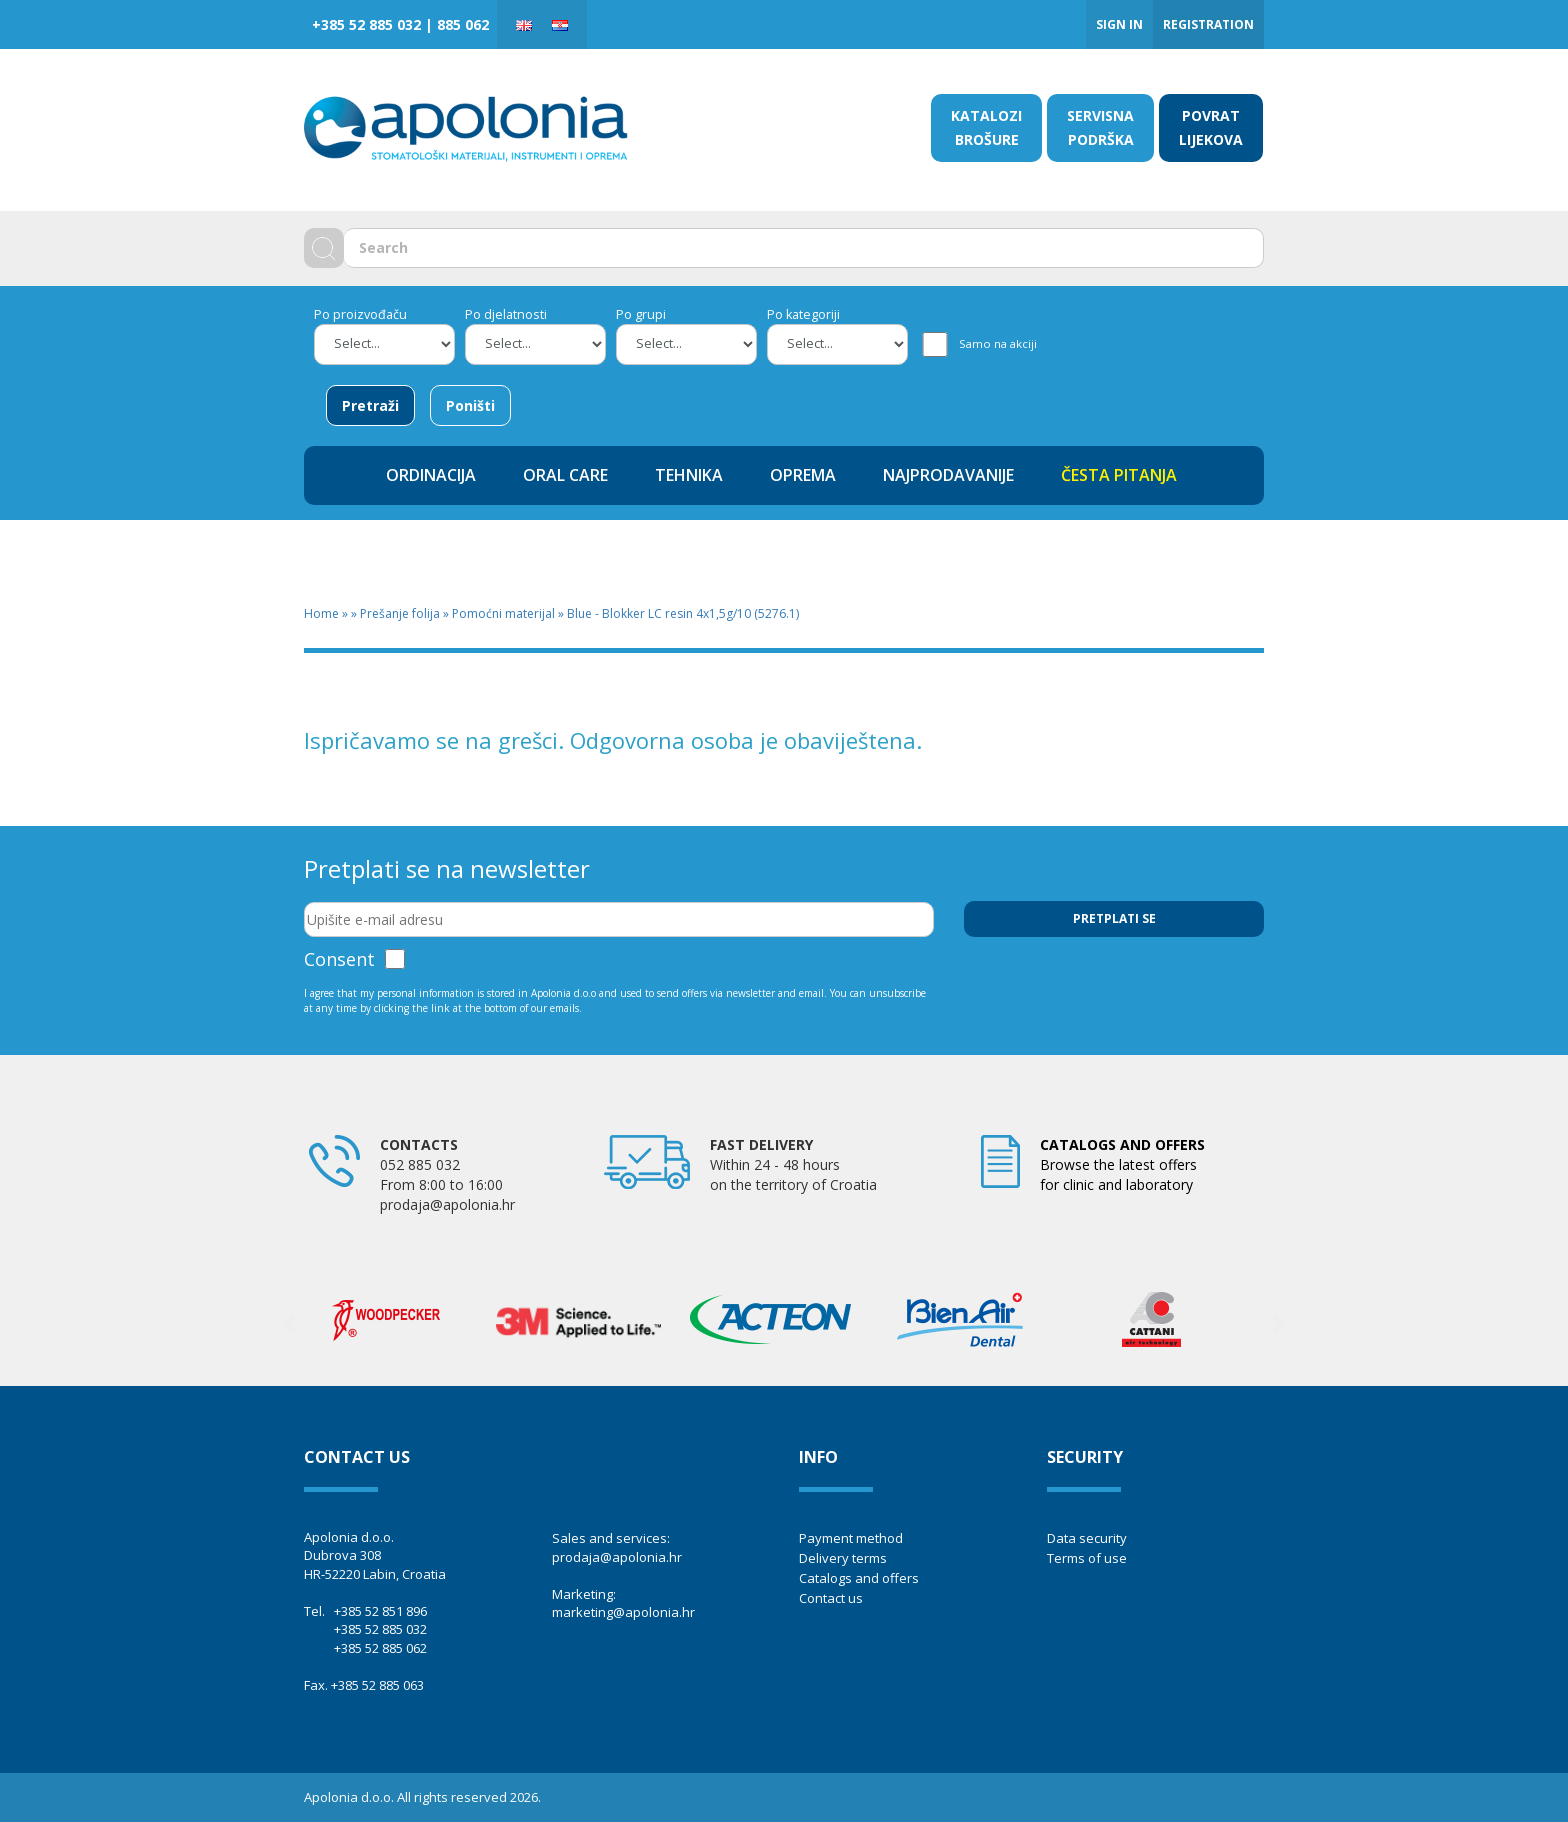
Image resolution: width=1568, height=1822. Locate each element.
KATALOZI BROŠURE (986, 127)
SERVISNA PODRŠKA (1100, 127)
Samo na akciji (998, 343)
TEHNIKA (689, 475)
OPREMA (803, 475)
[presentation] (1116, 986)
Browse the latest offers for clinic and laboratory (1122, 1164)
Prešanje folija (400, 613)
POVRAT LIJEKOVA (1211, 127)
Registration (1208, 24)
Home (321, 613)
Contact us (831, 1598)
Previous (289, 1323)
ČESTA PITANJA (1119, 475)
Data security (1087, 1538)
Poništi (470, 405)
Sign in (1119, 24)
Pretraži (370, 405)
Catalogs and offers (859, 1578)
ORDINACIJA (431, 475)
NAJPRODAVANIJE (948, 475)
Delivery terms (843, 1558)
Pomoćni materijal (503, 613)
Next (1279, 1323)
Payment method (851, 1538)
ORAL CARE (565, 475)
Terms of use (1087, 1558)
